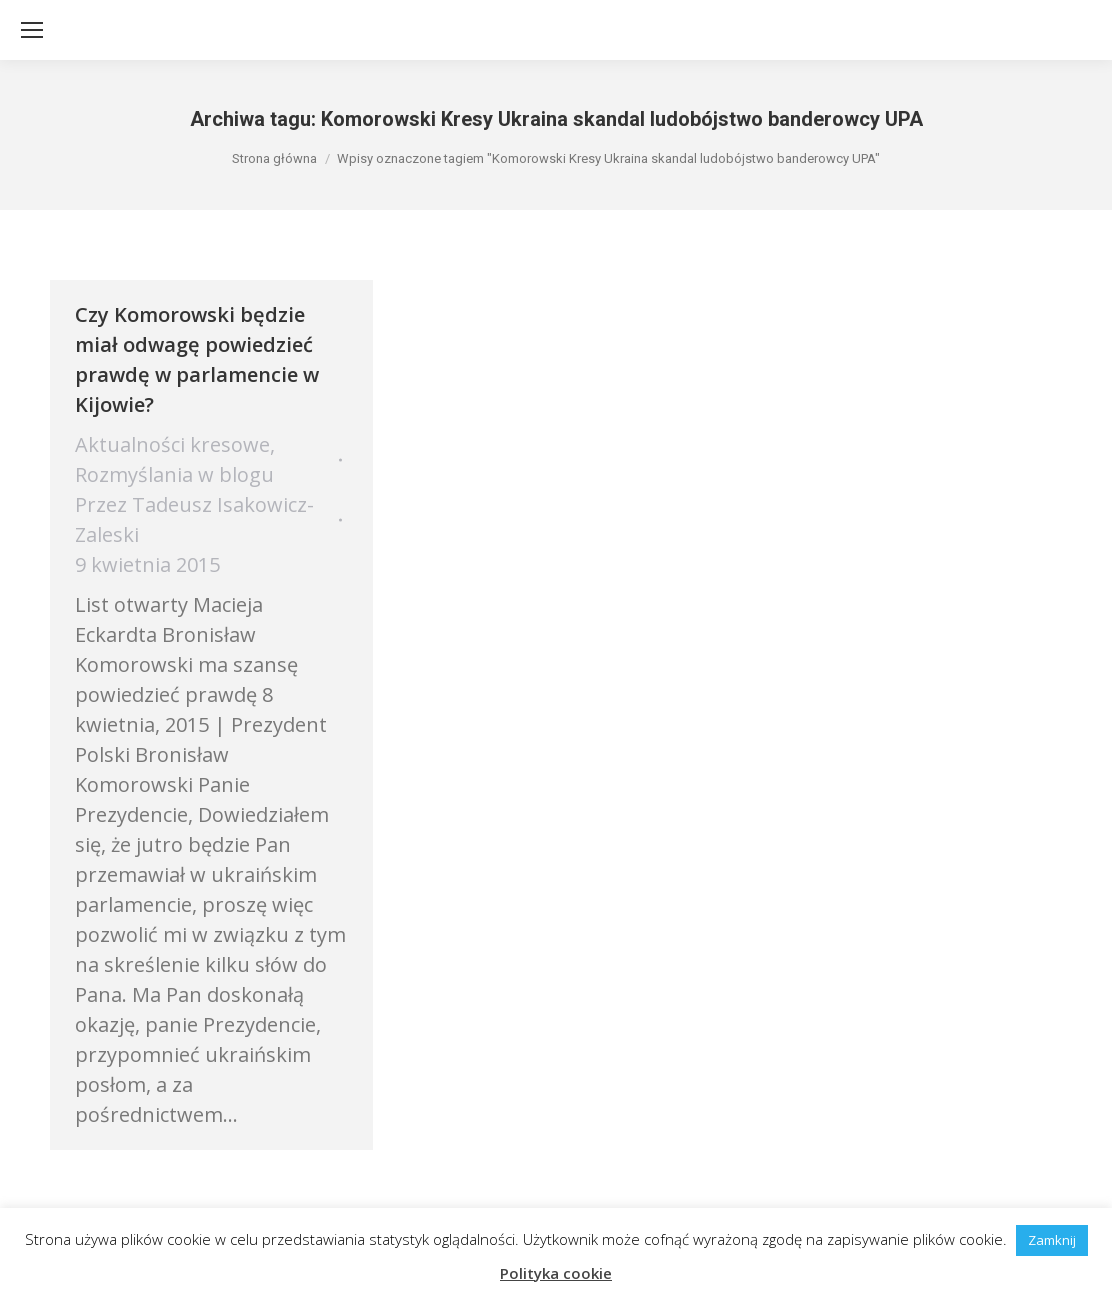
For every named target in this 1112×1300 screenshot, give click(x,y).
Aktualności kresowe (172, 444)
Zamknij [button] (1052, 1240)
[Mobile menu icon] (32, 30)
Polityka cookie (556, 1273)
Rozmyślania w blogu (174, 474)
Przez (194, 519)
